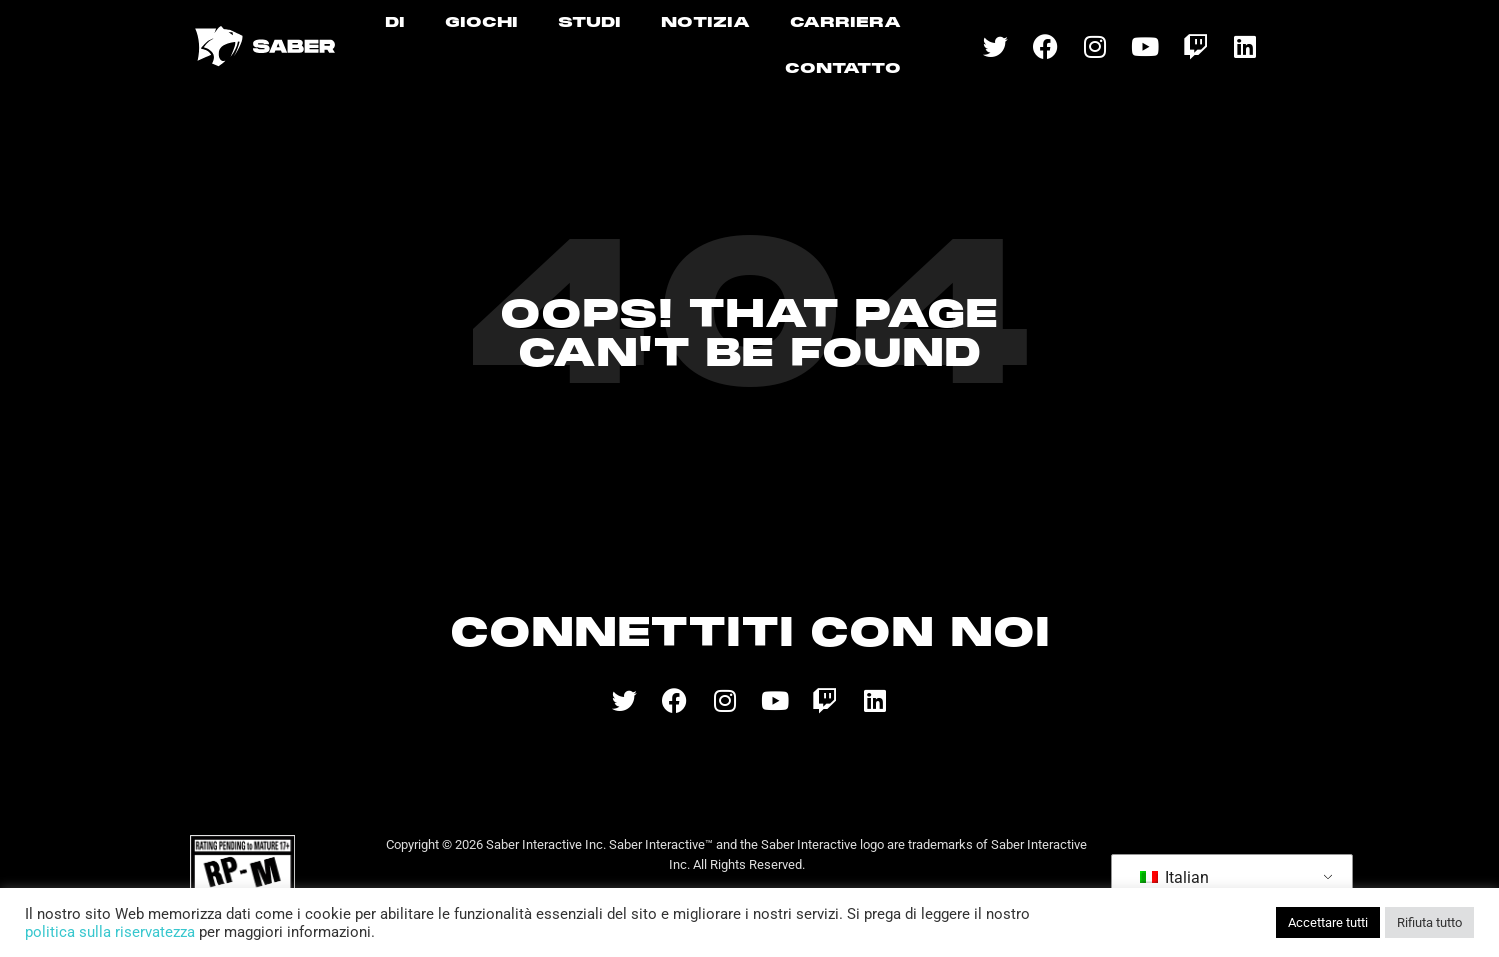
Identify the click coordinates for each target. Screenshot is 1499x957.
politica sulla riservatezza (110, 932)
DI (395, 23)
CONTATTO (843, 69)
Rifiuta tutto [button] (1429, 922)
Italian (1174, 877)
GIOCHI (481, 23)
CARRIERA (845, 23)
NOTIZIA (705, 23)
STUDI (589, 23)
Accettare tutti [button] (1328, 922)
